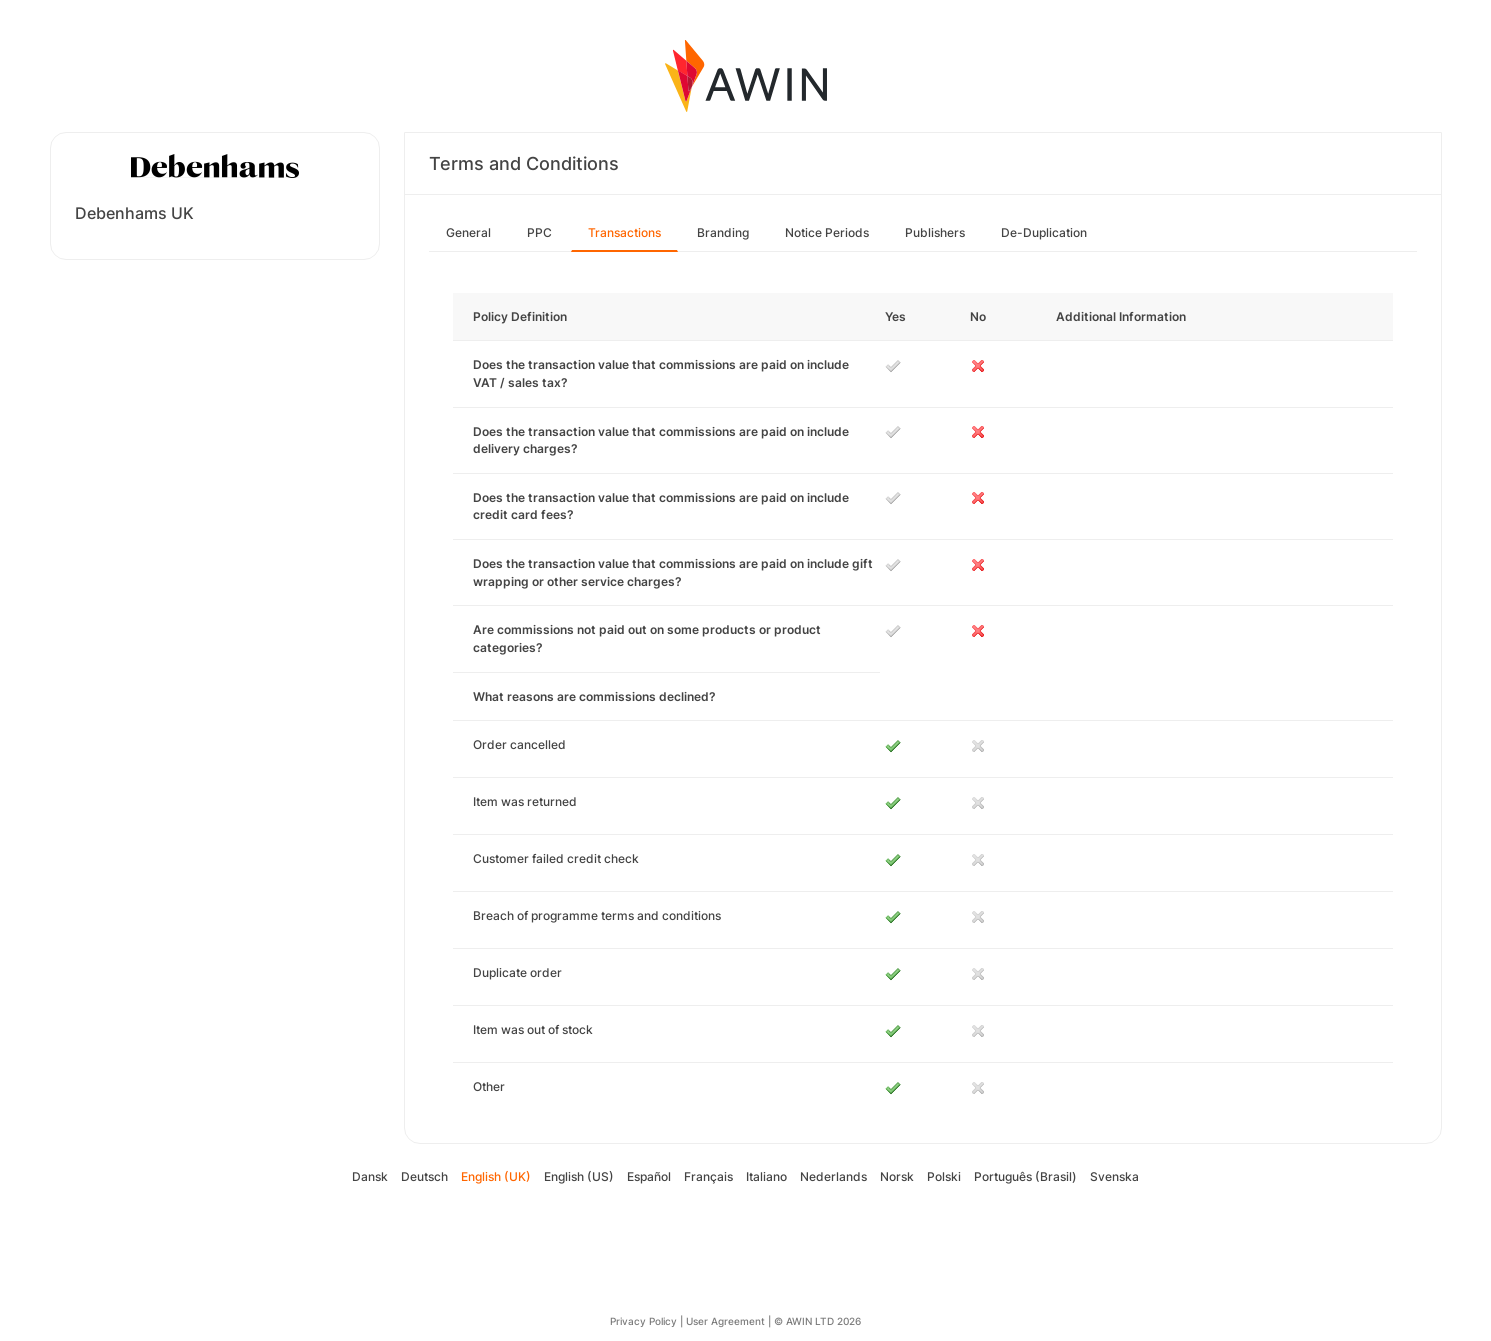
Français (708, 1176)
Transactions (624, 232)
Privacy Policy (643, 1321)
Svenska (1114, 1176)
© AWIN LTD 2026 (817, 1321)
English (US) (579, 1176)
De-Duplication (1044, 232)
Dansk (370, 1176)
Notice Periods (827, 232)
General (468, 232)
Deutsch (424, 1176)
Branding (723, 232)
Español (649, 1176)
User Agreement (725, 1321)
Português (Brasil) (1025, 1176)
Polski (944, 1176)
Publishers (935, 232)
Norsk (897, 1176)
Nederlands (833, 1176)
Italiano (766, 1176)
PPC (539, 232)
